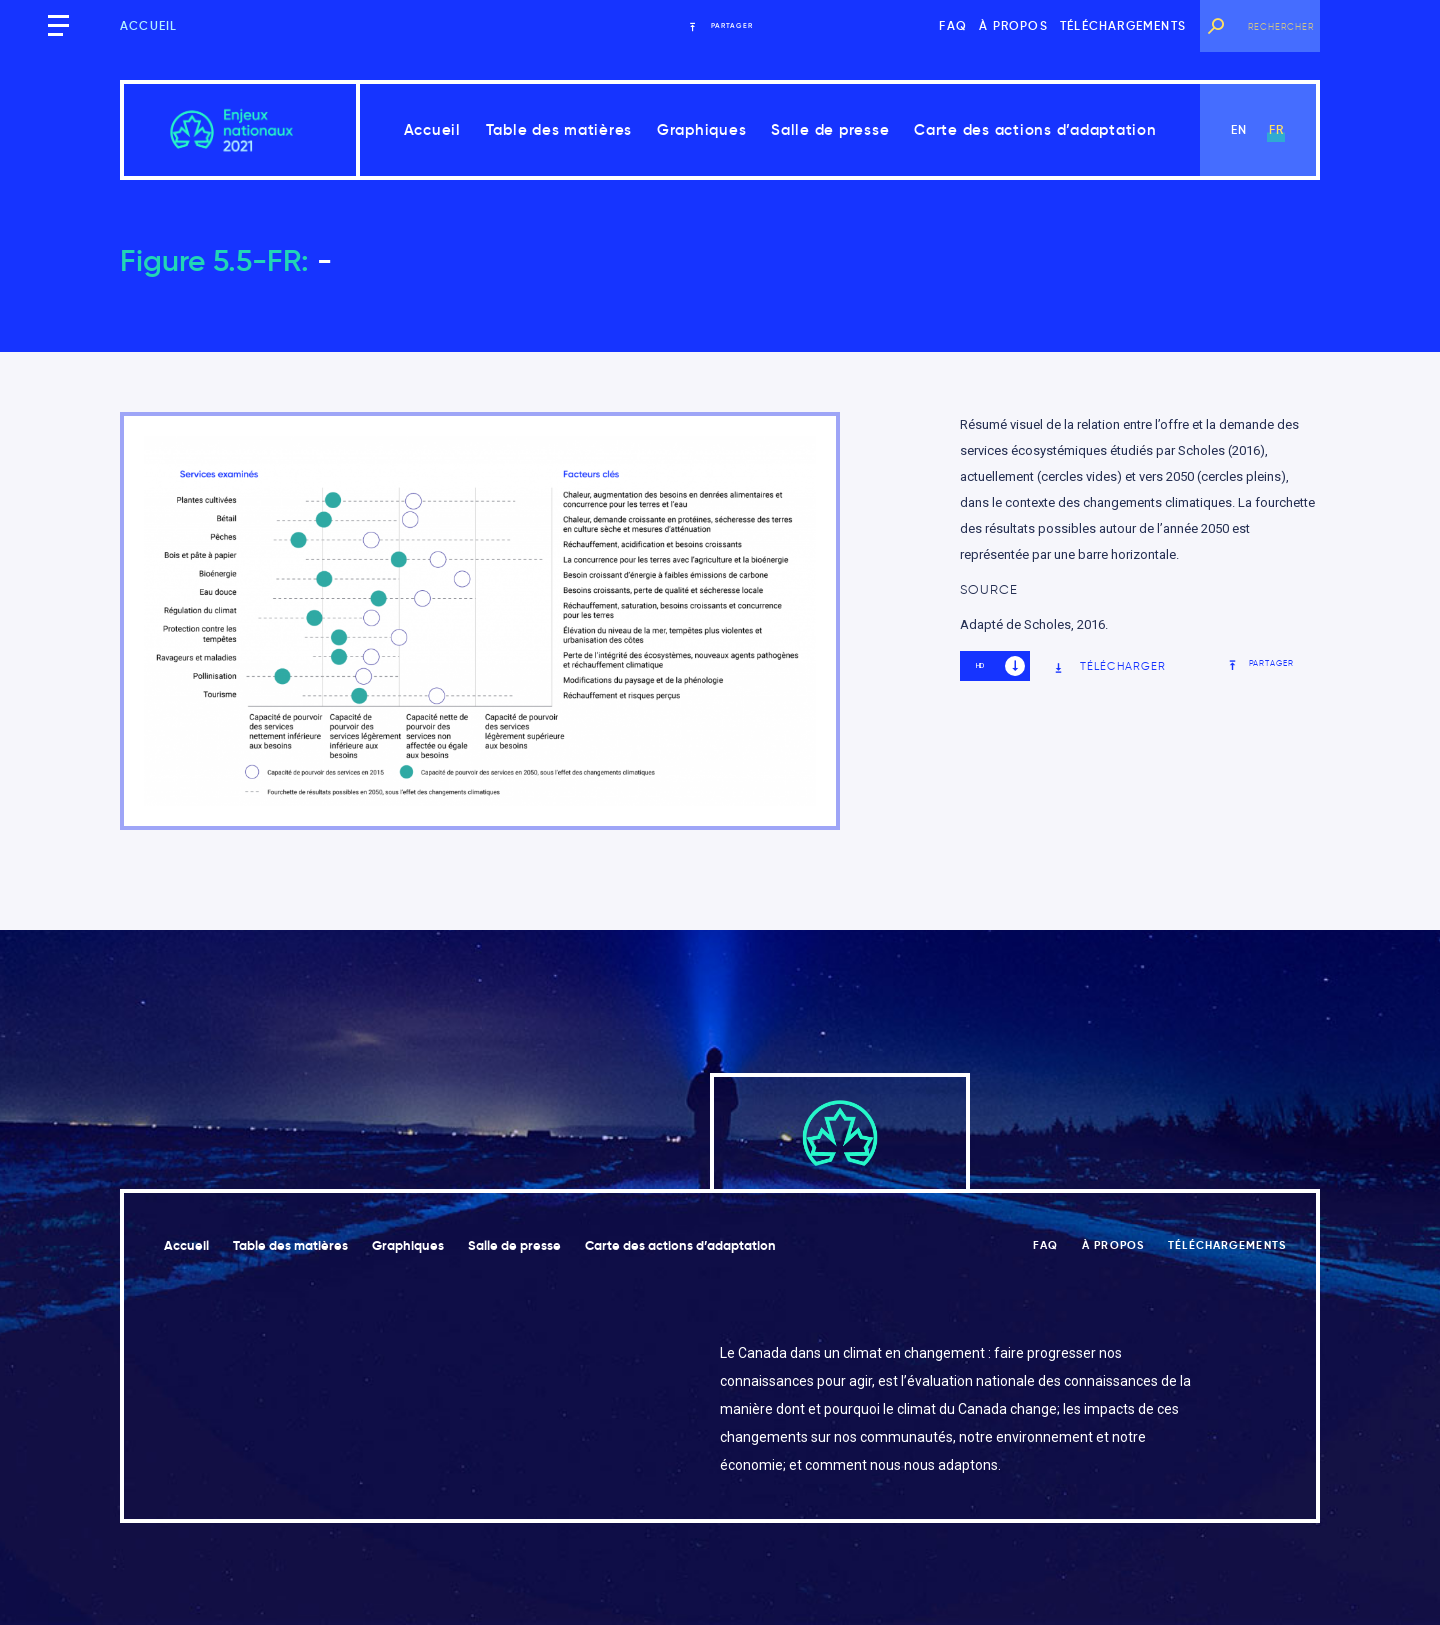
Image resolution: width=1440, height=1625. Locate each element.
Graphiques (702, 129)
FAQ (953, 25)
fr (1276, 129)
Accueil (148, 25)
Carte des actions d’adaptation (1035, 129)
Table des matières (559, 129)
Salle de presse (830, 129)
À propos (1013, 25)
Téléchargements (1123, 25)
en (1239, 129)
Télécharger (1109, 666)
